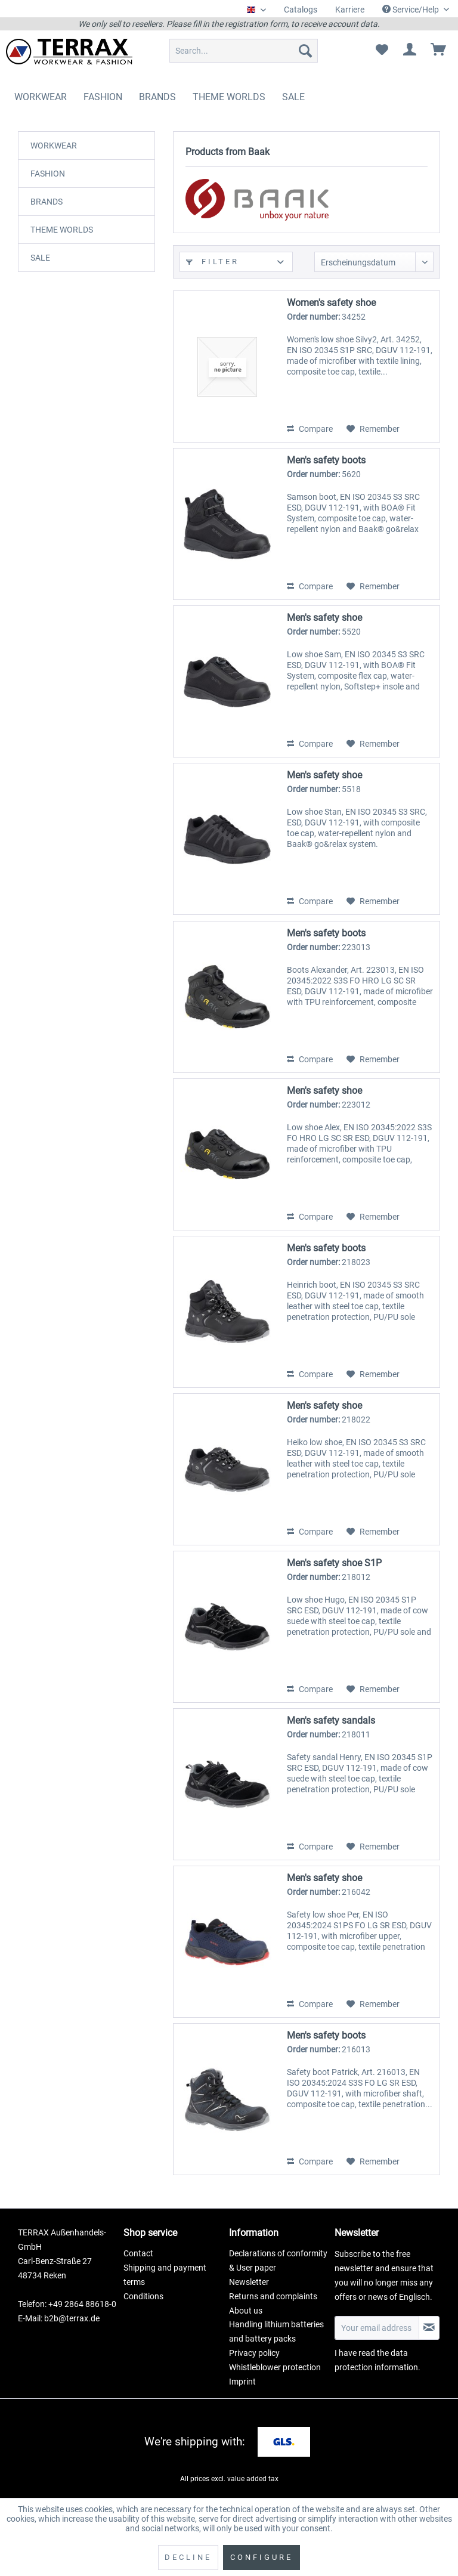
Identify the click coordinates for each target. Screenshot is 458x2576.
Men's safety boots (326, 460)
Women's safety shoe (331, 302)
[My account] (410, 51)
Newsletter (249, 2282)
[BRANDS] (157, 96)
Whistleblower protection (275, 2367)
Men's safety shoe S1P (334, 1563)
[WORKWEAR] (40, 96)
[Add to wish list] (373, 429)
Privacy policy (254, 2353)
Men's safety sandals (331, 1720)
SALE (40, 257)
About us (245, 2310)
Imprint (242, 2381)
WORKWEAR (53, 145)
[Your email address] (377, 2328)
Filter (212, 261)
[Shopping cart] (439, 51)
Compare (310, 429)
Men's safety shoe (324, 617)
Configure (261, 2557)
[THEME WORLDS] (229, 96)
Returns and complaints (273, 2296)
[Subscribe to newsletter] (429, 2328)
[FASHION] (103, 96)
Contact (138, 2253)
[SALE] (293, 96)
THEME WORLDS (61, 229)
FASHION (47, 173)
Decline (188, 2557)
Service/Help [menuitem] (411, 9)
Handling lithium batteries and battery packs (276, 2331)
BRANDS (46, 201)
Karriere (349, 9)
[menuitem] (300, 9)
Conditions (143, 2296)
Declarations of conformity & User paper (278, 2260)
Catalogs (300, 9)
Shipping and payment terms (164, 2275)
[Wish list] (382, 51)
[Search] (305, 51)
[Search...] (243, 51)
